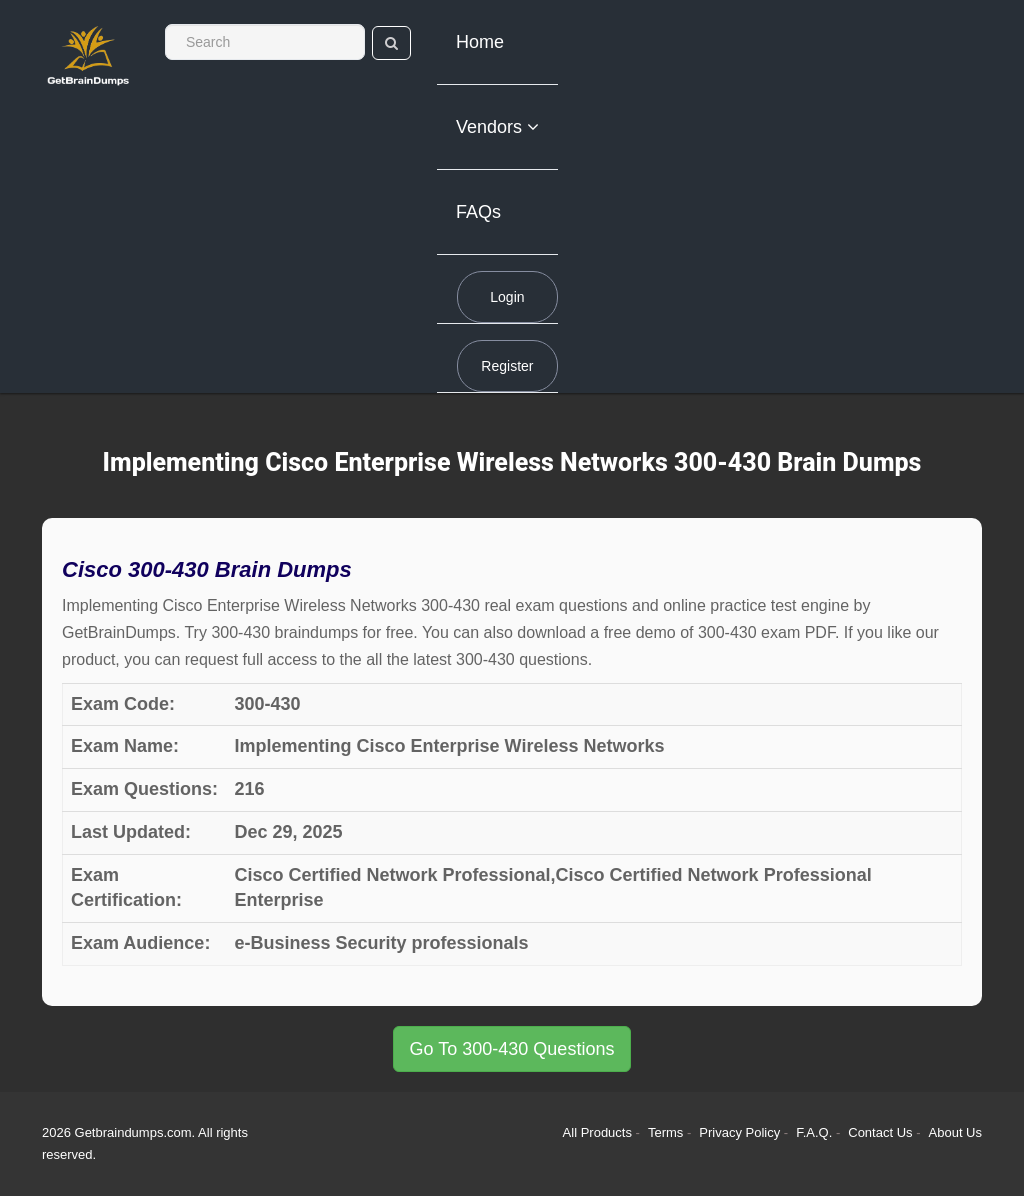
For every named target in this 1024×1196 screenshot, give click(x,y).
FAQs (478, 212)
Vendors (497, 127)
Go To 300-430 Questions (512, 1049)
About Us (955, 1132)
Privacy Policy (741, 1132)
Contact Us (882, 1132)
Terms (665, 1132)
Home (480, 42)
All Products (597, 1132)
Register (507, 366)
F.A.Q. (816, 1132)
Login (507, 297)
